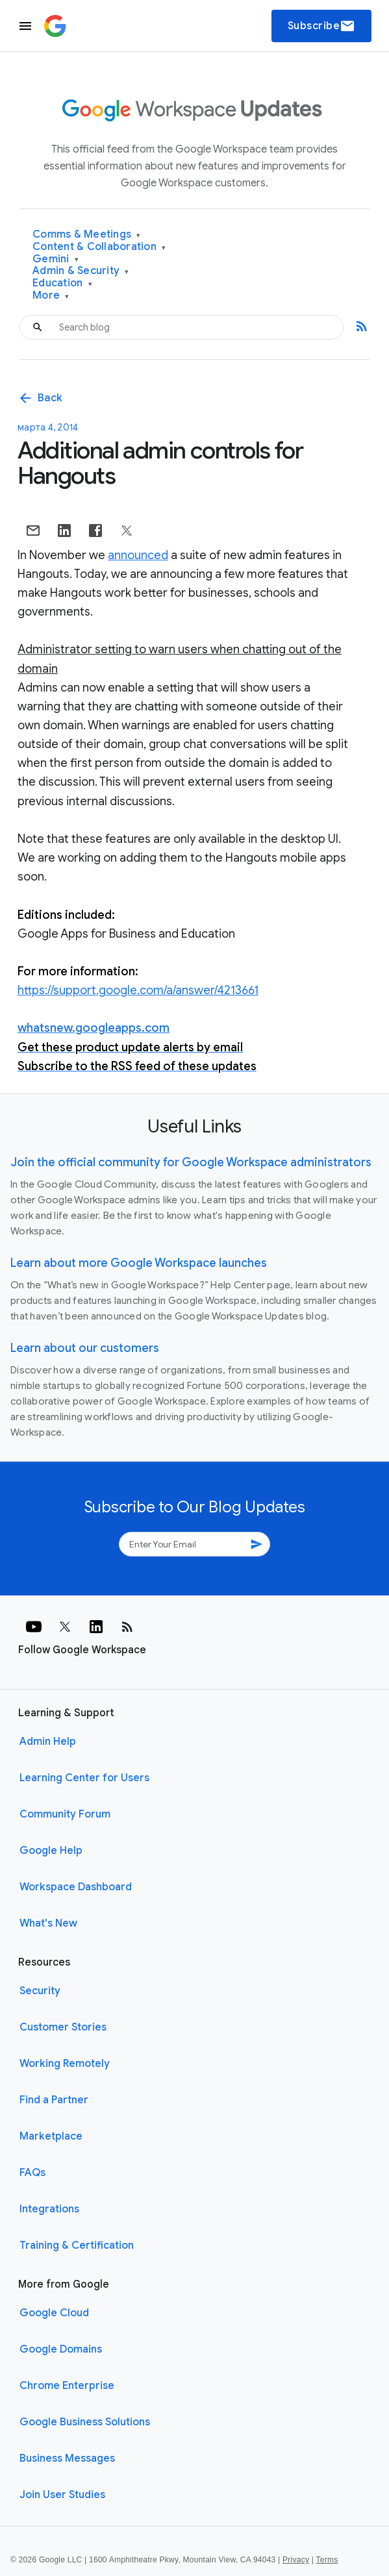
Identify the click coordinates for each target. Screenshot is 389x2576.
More (50, 296)
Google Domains (60, 2349)
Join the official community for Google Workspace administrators (190, 1162)
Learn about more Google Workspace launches (138, 1263)
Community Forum (64, 1814)
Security (39, 1990)
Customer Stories (63, 2027)
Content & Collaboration (99, 247)
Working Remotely (64, 2063)
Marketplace (50, 2136)
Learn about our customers (84, 1348)
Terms (327, 2559)
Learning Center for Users (84, 1777)
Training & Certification (76, 2245)
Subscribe (322, 26)
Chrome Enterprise (66, 2385)
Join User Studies (62, 2494)
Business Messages (67, 2458)
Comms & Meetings (86, 235)
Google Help (50, 1850)
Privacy (295, 2559)
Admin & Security (80, 271)
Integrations (49, 2209)
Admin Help (47, 1741)
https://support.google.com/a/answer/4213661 (138, 990)
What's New (48, 1923)
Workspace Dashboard (75, 1887)
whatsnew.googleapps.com (93, 1028)
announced (138, 555)
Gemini (55, 259)
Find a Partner (53, 2100)
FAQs (32, 2172)
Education (62, 283)
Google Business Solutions (84, 2422)
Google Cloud (54, 2313)
